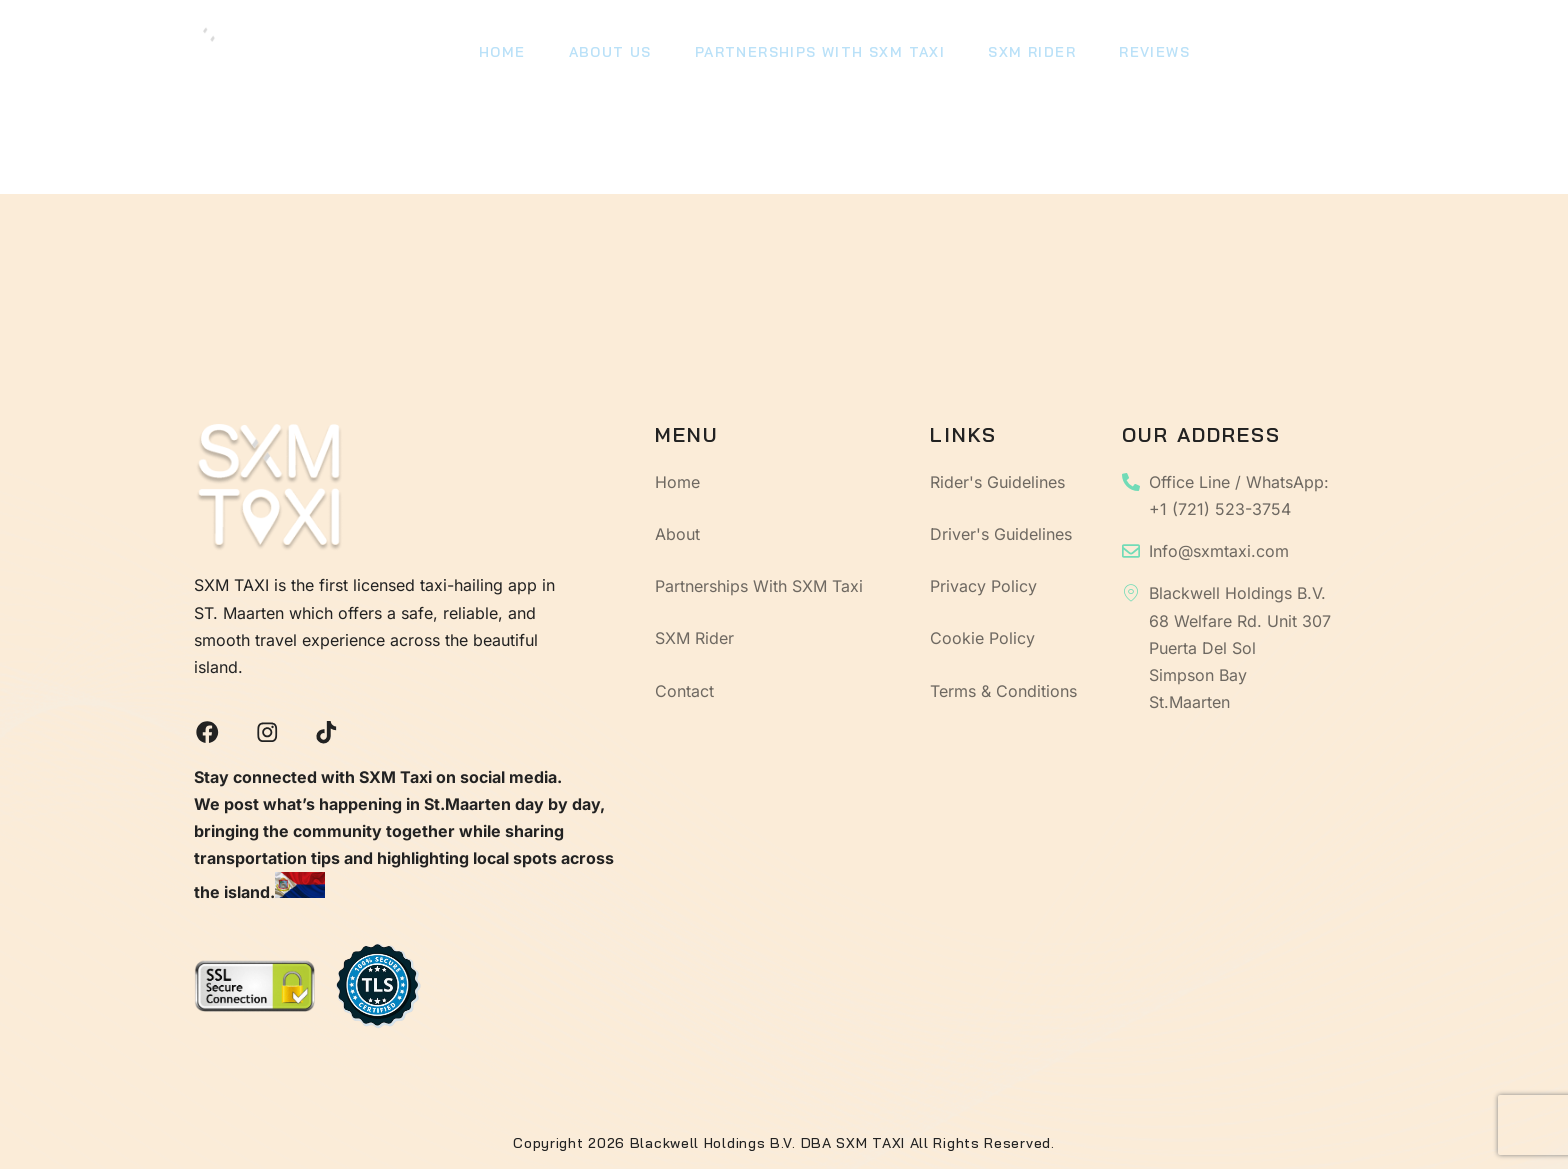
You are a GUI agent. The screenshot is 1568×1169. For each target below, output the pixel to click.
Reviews (1140, 55)
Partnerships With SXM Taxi (812, 55)
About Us (605, 55)
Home (500, 55)
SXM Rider (1021, 55)
